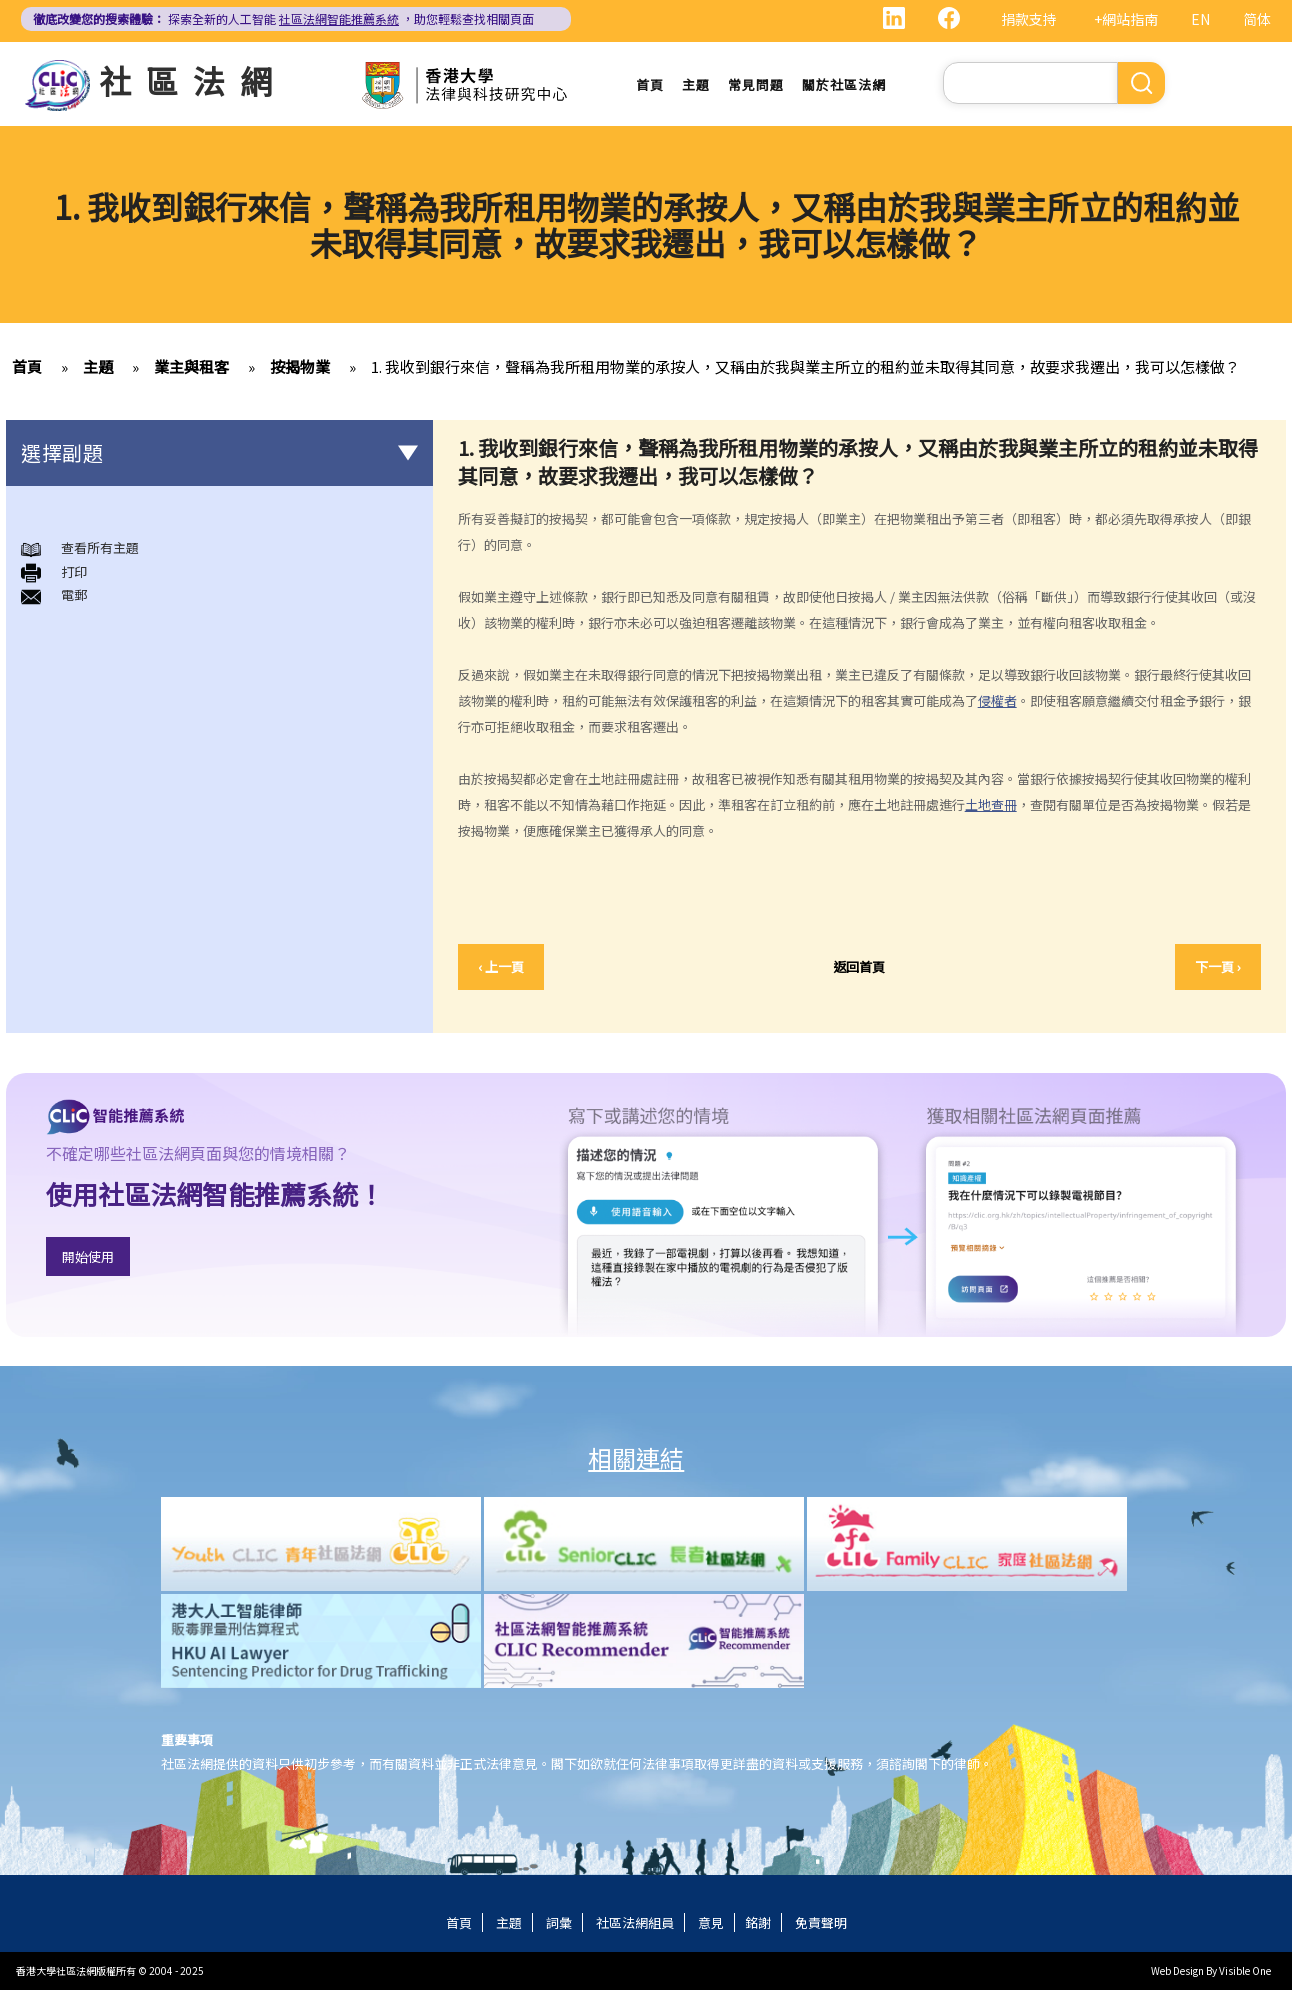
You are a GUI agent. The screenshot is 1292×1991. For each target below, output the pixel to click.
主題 (696, 84)
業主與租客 (191, 367)
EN (1200, 19)
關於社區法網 (844, 84)
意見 (711, 1923)
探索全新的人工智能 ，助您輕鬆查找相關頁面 (283, 18)
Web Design (1177, 1971)
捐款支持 (1029, 19)
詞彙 (559, 1923)
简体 (1257, 19)
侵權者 (997, 701)
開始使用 (88, 1257)
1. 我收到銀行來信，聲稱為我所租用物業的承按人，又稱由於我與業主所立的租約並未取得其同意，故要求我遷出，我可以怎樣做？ (805, 367)
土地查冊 (991, 805)
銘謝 (758, 1923)
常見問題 (756, 84)
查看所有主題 (100, 548)
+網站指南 (1126, 19)
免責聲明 (821, 1923)
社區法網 (193, 80)
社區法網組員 (635, 1923)
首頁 (650, 84)
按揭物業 (300, 367)
